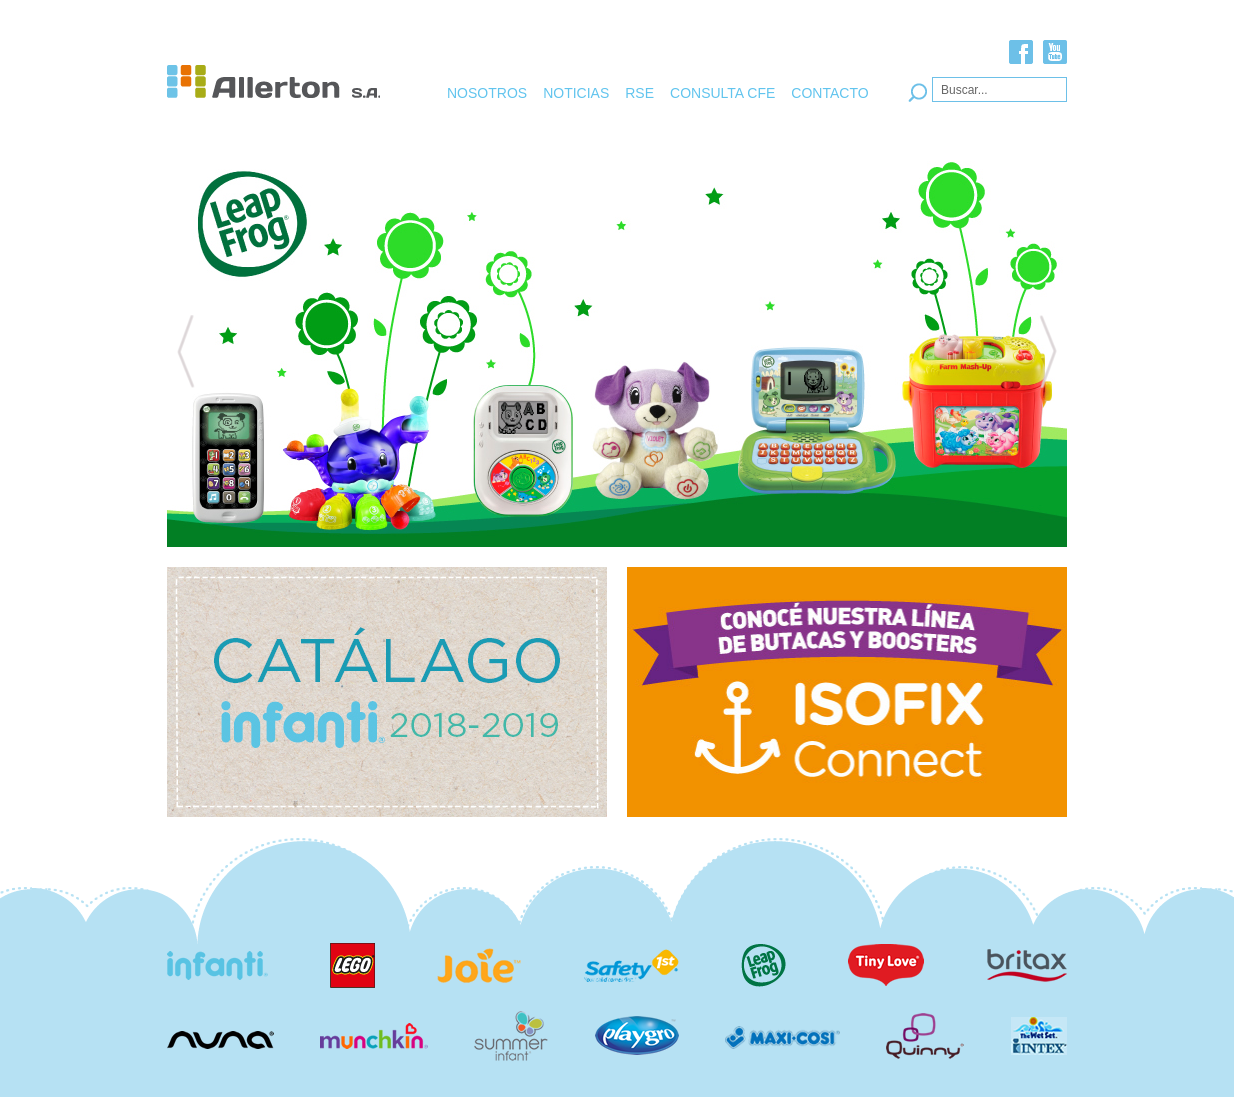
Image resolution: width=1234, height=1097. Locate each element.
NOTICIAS (576, 93)
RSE (639, 93)
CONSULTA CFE (722, 93)
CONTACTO (829, 93)
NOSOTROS (487, 93)
